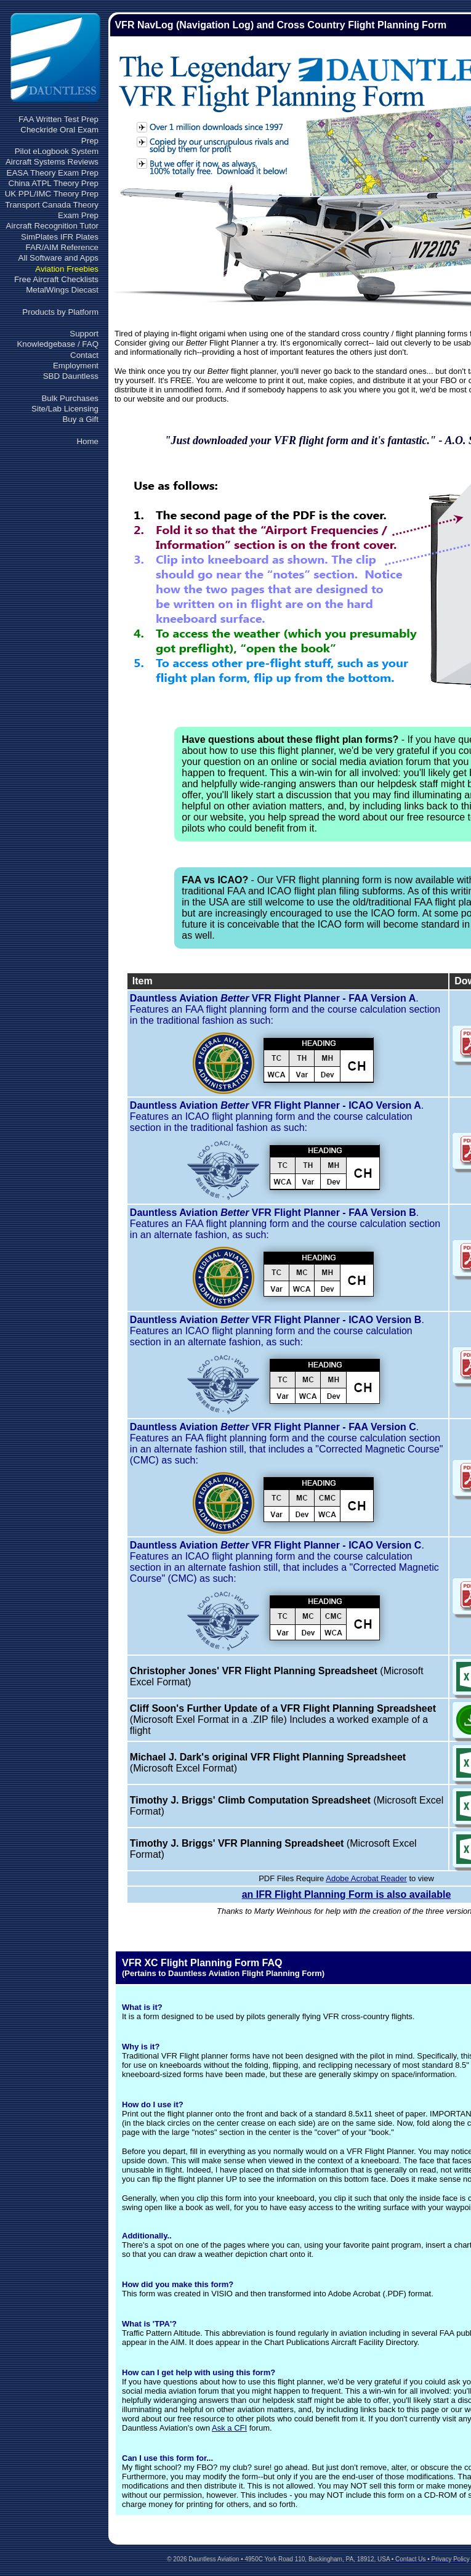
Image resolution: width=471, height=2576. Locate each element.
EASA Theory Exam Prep (53, 172)
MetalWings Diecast (62, 289)
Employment (76, 365)
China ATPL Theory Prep (54, 183)
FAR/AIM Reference (62, 247)
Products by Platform (60, 312)
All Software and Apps (58, 257)
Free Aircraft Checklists (56, 279)
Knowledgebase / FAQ (58, 344)
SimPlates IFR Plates (60, 236)
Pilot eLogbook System (57, 151)
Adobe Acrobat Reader (366, 1878)
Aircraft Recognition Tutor (52, 225)
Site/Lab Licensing (65, 408)
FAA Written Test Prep (58, 119)
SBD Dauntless (71, 376)
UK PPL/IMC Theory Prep (52, 193)
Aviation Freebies (67, 268)
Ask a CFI (229, 2427)
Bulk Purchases (70, 398)
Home (87, 441)
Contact (84, 355)
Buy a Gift (80, 419)
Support (84, 333)
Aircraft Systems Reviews (52, 161)
